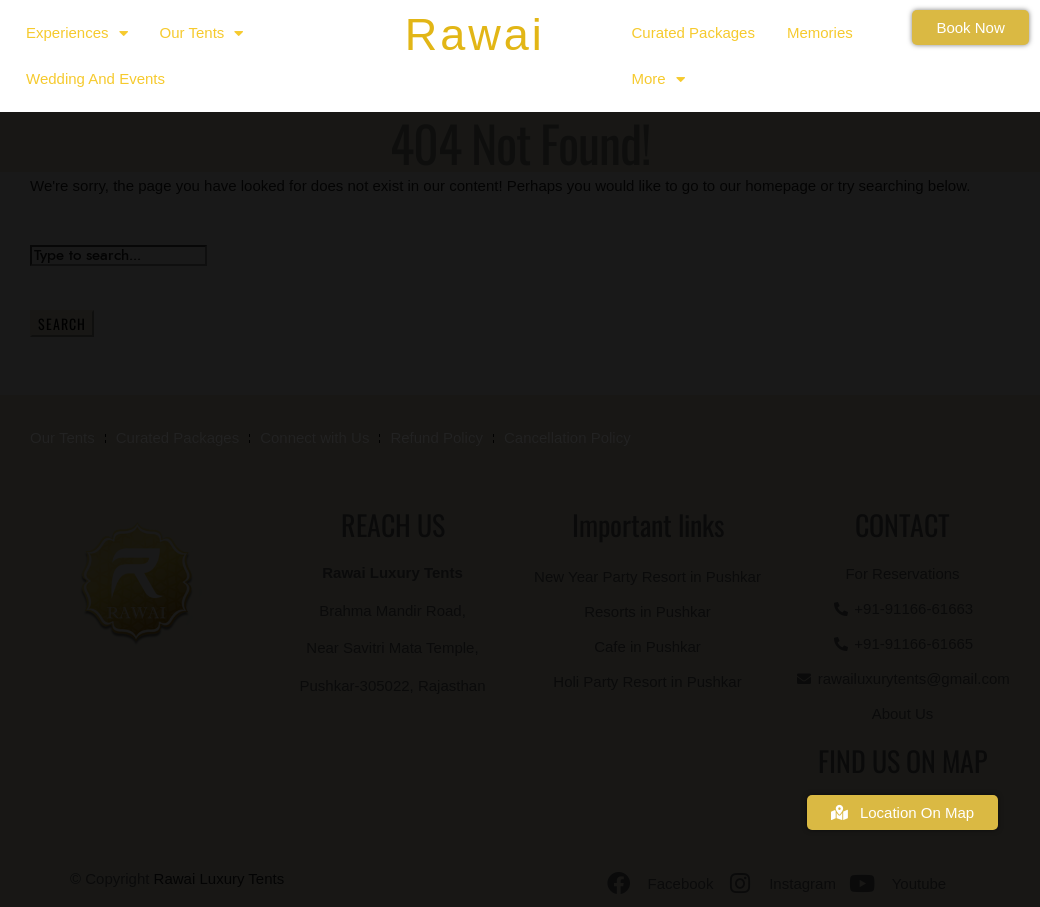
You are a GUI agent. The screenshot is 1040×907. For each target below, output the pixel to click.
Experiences (77, 33)
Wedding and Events (95, 78)
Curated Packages (693, 32)
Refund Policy (436, 437)
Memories (820, 32)
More (658, 79)
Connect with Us (314, 437)
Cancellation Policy (567, 437)
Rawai (475, 34)
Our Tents (202, 33)
